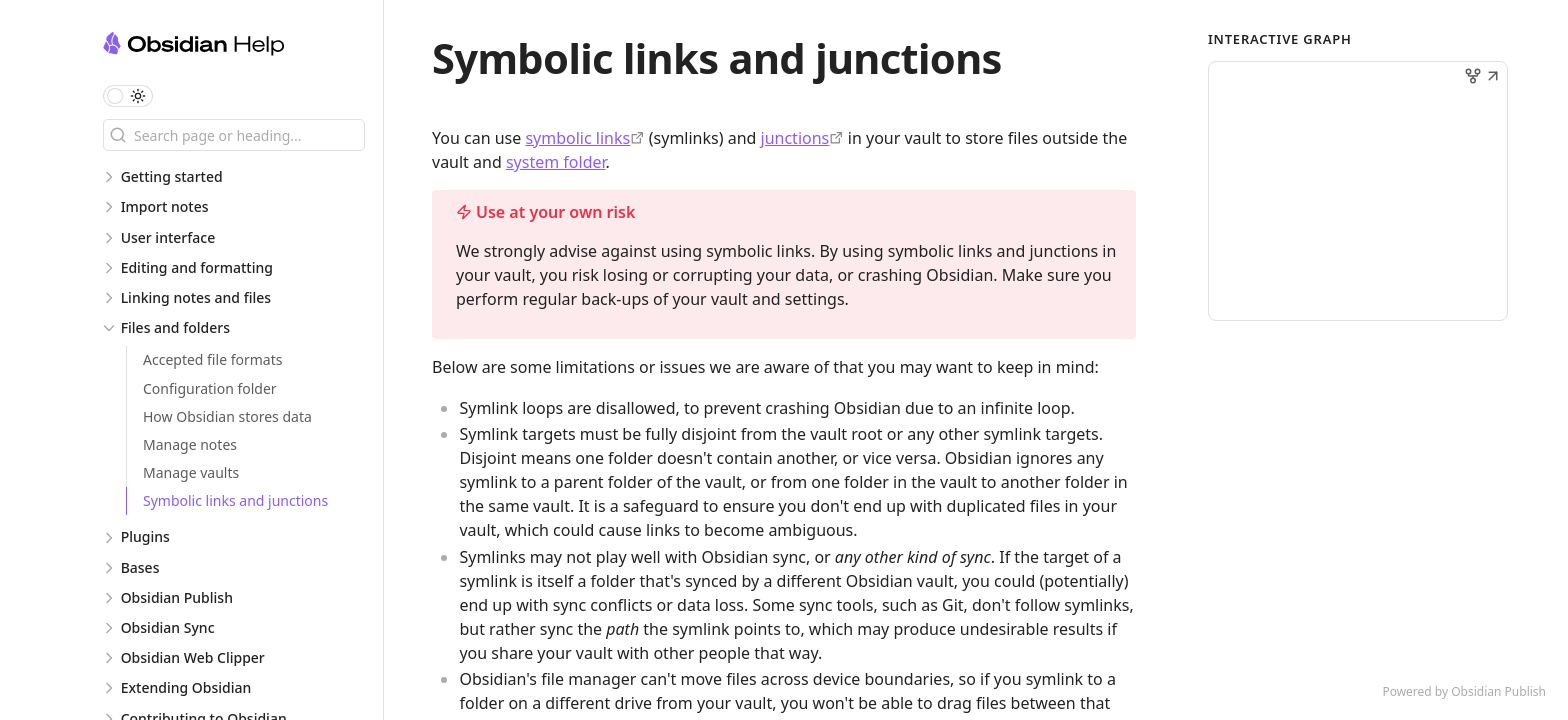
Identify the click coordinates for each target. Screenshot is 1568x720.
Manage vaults (191, 472)
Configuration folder (210, 388)
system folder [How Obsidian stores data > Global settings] (556, 162)
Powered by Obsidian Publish (1464, 691)
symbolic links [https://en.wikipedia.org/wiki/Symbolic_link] (577, 138)
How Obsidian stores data (227, 416)
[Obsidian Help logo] (243, 46)
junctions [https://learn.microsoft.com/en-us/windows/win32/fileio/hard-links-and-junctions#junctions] (795, 138)
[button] (1493, 78)
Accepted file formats (212, 359)
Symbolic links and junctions (235, 500)
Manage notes (190, 444)
